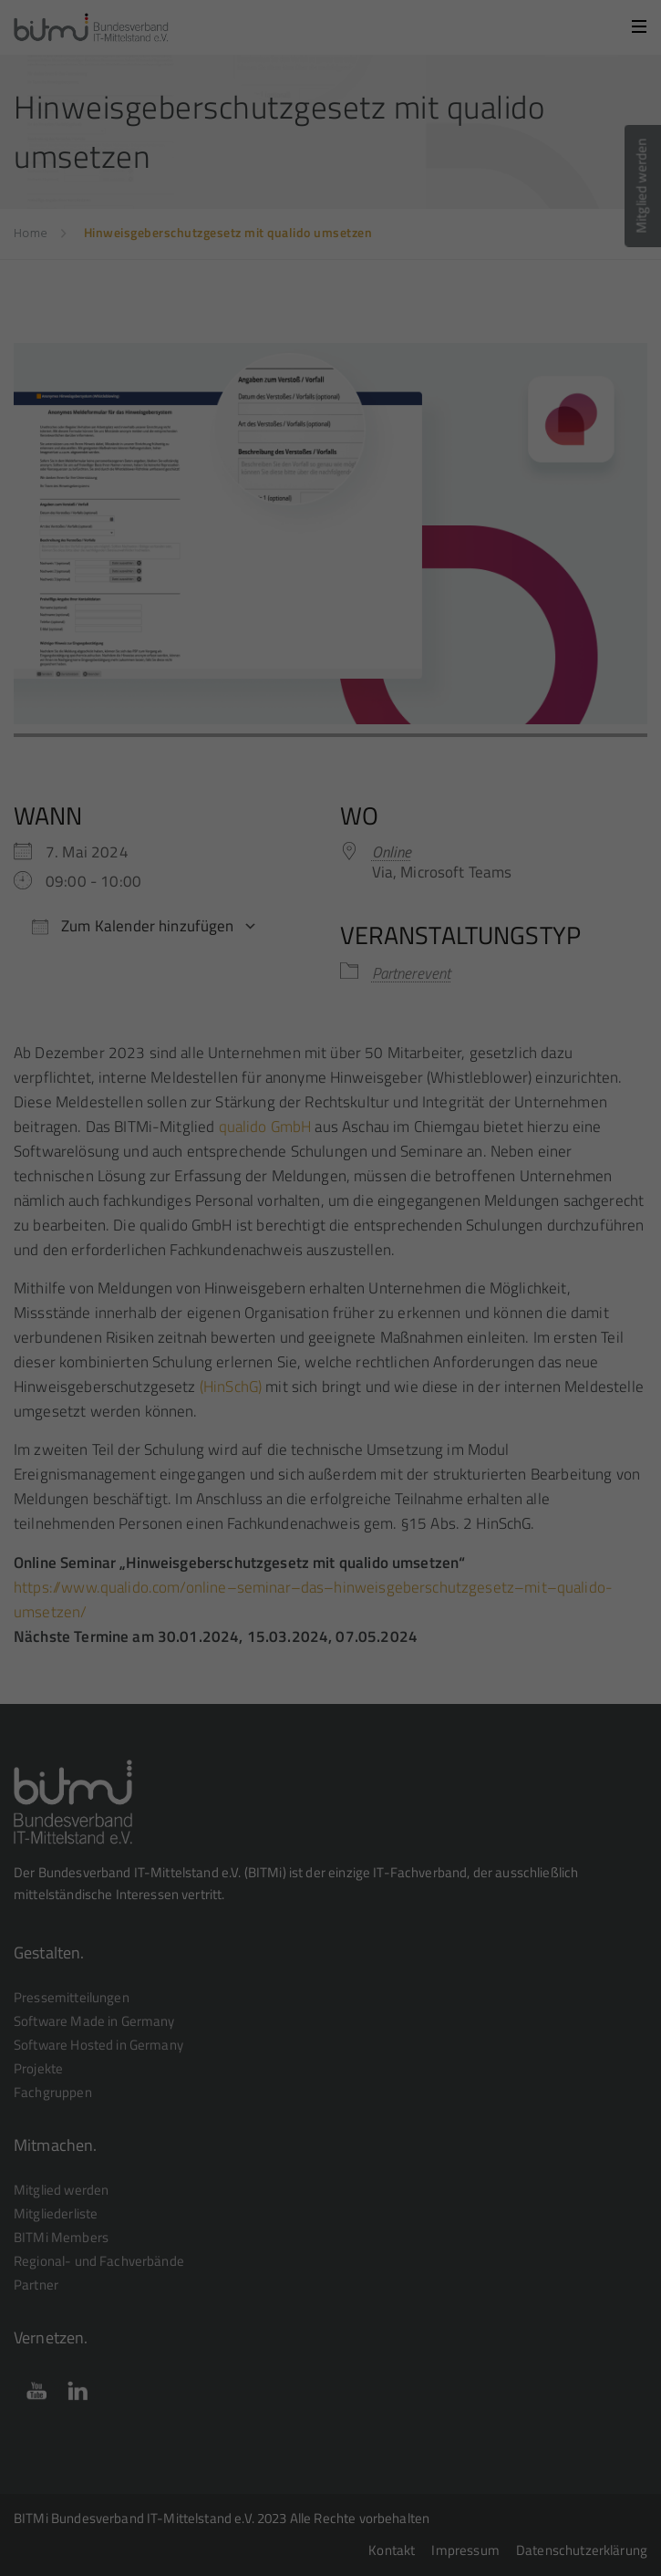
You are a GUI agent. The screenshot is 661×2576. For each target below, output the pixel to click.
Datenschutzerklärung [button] (339, 511)
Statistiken (308, 297)
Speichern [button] (330, 416)
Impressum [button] (421, 511)
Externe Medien (470, 297)
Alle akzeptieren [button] (331, 362)
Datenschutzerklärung (158, 234)
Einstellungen (476, 234)
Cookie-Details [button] (249, 511)
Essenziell (163, 297)
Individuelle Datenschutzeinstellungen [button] (330, 470)
